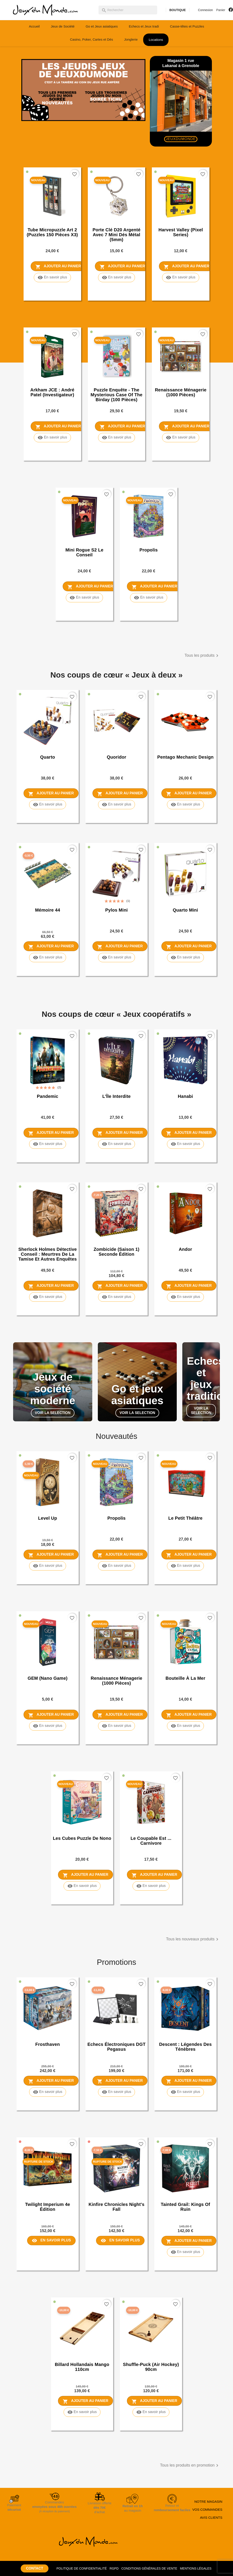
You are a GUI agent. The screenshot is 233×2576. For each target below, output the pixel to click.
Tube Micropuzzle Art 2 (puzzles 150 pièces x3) (52, 232)
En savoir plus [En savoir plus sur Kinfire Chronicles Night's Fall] (120, 2240)
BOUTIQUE (177, 10)
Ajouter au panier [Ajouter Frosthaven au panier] (51, 2081)
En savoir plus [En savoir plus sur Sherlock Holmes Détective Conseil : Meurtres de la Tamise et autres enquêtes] (47, 1297)
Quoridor (116, 757)
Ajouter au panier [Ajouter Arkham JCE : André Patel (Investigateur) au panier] (58, 427)
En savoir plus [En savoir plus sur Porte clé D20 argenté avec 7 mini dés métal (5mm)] (116, 277)
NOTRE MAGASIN (208, 2501)
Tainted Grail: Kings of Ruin (185, 2207)
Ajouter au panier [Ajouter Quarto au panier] (51, 794)
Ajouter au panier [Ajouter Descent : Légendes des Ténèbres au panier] (189, 2081)
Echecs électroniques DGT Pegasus (116, 2047)
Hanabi (185, 1096)
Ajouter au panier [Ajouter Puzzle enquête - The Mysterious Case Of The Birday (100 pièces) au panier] (122, 427)
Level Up (47, 1518)
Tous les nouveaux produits (193, 1939)
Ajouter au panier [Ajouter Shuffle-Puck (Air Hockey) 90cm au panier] (154, 2401)
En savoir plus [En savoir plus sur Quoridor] (116, 804)
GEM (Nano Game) (47, 1678)
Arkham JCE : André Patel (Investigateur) (52, 392)
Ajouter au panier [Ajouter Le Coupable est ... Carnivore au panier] (154, 1875)
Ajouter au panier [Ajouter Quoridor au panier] (120, 794)
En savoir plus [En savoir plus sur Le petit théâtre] (185, 1566)
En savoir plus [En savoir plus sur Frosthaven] (47, 2092)
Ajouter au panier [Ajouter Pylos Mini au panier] (120, 947)
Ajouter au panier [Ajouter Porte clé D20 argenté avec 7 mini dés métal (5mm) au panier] (122, 267)
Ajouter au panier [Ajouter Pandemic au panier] (51, 1133)
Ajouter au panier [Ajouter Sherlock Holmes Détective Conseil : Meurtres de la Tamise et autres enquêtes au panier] (51, 1286)
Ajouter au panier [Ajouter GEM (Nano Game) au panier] (51, 1715)
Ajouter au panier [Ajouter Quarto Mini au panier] (189, 947)
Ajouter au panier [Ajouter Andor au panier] (189, 1286)
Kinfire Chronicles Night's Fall (116, 2207)
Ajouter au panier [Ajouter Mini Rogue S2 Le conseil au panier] (90, 587)
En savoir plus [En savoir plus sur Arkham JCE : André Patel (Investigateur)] (52, 437)
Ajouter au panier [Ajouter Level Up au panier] (51, 1555)
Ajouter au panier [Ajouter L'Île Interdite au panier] (120, 1133)
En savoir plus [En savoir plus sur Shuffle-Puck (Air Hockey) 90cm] (151, 2412)
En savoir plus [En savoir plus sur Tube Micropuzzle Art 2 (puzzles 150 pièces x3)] (52, 277)
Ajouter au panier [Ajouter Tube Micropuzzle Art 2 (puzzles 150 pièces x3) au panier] (58, 267)
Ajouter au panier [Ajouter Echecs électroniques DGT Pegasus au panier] (120, 2081)
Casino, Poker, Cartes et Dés (91, 39)
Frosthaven (47, 2044)
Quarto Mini (185, 910)
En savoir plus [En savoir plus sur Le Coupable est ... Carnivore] (151, 1886)
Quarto (47, 757)
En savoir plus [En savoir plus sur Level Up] (47, 1566)
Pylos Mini (116, 910)
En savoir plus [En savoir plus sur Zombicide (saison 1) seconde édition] (116, 1297)
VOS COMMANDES (207, 2509)
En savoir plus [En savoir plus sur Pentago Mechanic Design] (185, 804)
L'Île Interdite (116, 1096)
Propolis (148, 549)
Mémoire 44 (47, 910)
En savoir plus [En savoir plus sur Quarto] (47, 804)
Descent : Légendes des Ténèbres (185, 2047)
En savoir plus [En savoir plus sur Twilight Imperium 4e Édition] (51, 2240)
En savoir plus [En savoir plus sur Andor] (185, 1297)
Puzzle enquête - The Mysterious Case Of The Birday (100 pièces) (116, 394)
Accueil (34, 26)
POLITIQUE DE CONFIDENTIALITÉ (81, 2568)
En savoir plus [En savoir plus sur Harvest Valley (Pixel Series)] (180, 277)
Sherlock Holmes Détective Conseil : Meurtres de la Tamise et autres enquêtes (47, 1254)
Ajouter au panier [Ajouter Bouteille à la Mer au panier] (189, 1715)
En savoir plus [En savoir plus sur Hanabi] (185, 1144)
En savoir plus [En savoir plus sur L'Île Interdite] (116, 1144)
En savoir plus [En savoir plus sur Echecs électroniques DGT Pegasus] (116, 2092)
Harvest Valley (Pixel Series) (181, 232)
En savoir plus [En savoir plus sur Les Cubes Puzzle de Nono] (82, 1886)
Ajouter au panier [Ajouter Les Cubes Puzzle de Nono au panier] (85, 1875)
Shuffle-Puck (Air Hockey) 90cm (151, 2367)
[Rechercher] (127, 10)
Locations (156, 40)
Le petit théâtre (185, 1518)
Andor (185, 1249)
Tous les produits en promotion (190, 2465)
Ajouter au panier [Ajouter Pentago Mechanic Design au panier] (189, 794)
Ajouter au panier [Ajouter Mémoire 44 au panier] (51, 947)
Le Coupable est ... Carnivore (151, 1841)
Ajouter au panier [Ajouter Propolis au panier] (154, 587)
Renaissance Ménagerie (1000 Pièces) (181, 392)
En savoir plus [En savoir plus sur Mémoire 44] (47, 957)
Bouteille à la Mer (185, 1678)
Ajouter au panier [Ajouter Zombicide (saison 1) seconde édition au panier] (120, 1286)
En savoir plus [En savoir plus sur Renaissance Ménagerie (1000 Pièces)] (180, 437)
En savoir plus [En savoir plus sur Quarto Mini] (185, 957)
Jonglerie (131, 39)
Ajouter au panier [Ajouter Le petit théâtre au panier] (189, 1555)
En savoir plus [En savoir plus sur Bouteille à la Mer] (185, 1726)
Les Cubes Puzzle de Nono (82, 1838)
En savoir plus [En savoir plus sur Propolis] (148, 597)
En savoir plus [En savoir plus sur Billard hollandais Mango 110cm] (82, 2412)
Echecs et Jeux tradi (144, 26)
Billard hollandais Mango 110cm (82, 2367)
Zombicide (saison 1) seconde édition (116, 1252)
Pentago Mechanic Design (185, 757)
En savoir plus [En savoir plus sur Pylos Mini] (116, 957)
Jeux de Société (62, 26)
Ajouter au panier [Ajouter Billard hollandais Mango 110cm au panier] (85, 2401)
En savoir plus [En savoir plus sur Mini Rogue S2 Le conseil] (84, 597)
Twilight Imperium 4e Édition (47, 2207)
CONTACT (34, 2568)
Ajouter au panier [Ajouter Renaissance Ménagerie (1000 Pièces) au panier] (186, 427)
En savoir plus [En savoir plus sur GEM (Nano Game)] (47, 1726)
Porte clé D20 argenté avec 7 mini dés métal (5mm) (116, 234)
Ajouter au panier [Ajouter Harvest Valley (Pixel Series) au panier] (186, 267)
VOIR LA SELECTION (52, 1413)
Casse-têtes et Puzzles (187, 26)
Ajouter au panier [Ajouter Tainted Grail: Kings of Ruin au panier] (189, 2241)
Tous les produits (202, 655)
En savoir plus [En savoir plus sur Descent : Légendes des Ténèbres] (185, 2092)
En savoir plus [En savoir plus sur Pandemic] (47, 1144)
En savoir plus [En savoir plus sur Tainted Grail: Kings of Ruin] (185, 2252)
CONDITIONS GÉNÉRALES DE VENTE (149, 2568)
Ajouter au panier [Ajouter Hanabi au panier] (189, 1133)
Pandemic (47, 1096)
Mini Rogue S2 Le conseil (84, 552)
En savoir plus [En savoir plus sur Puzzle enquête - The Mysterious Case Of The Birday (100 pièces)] (116, 437)
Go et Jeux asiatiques (102, 26)
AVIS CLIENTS (211, 2517)
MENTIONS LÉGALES (195, 2568)
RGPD (114, 2568)
